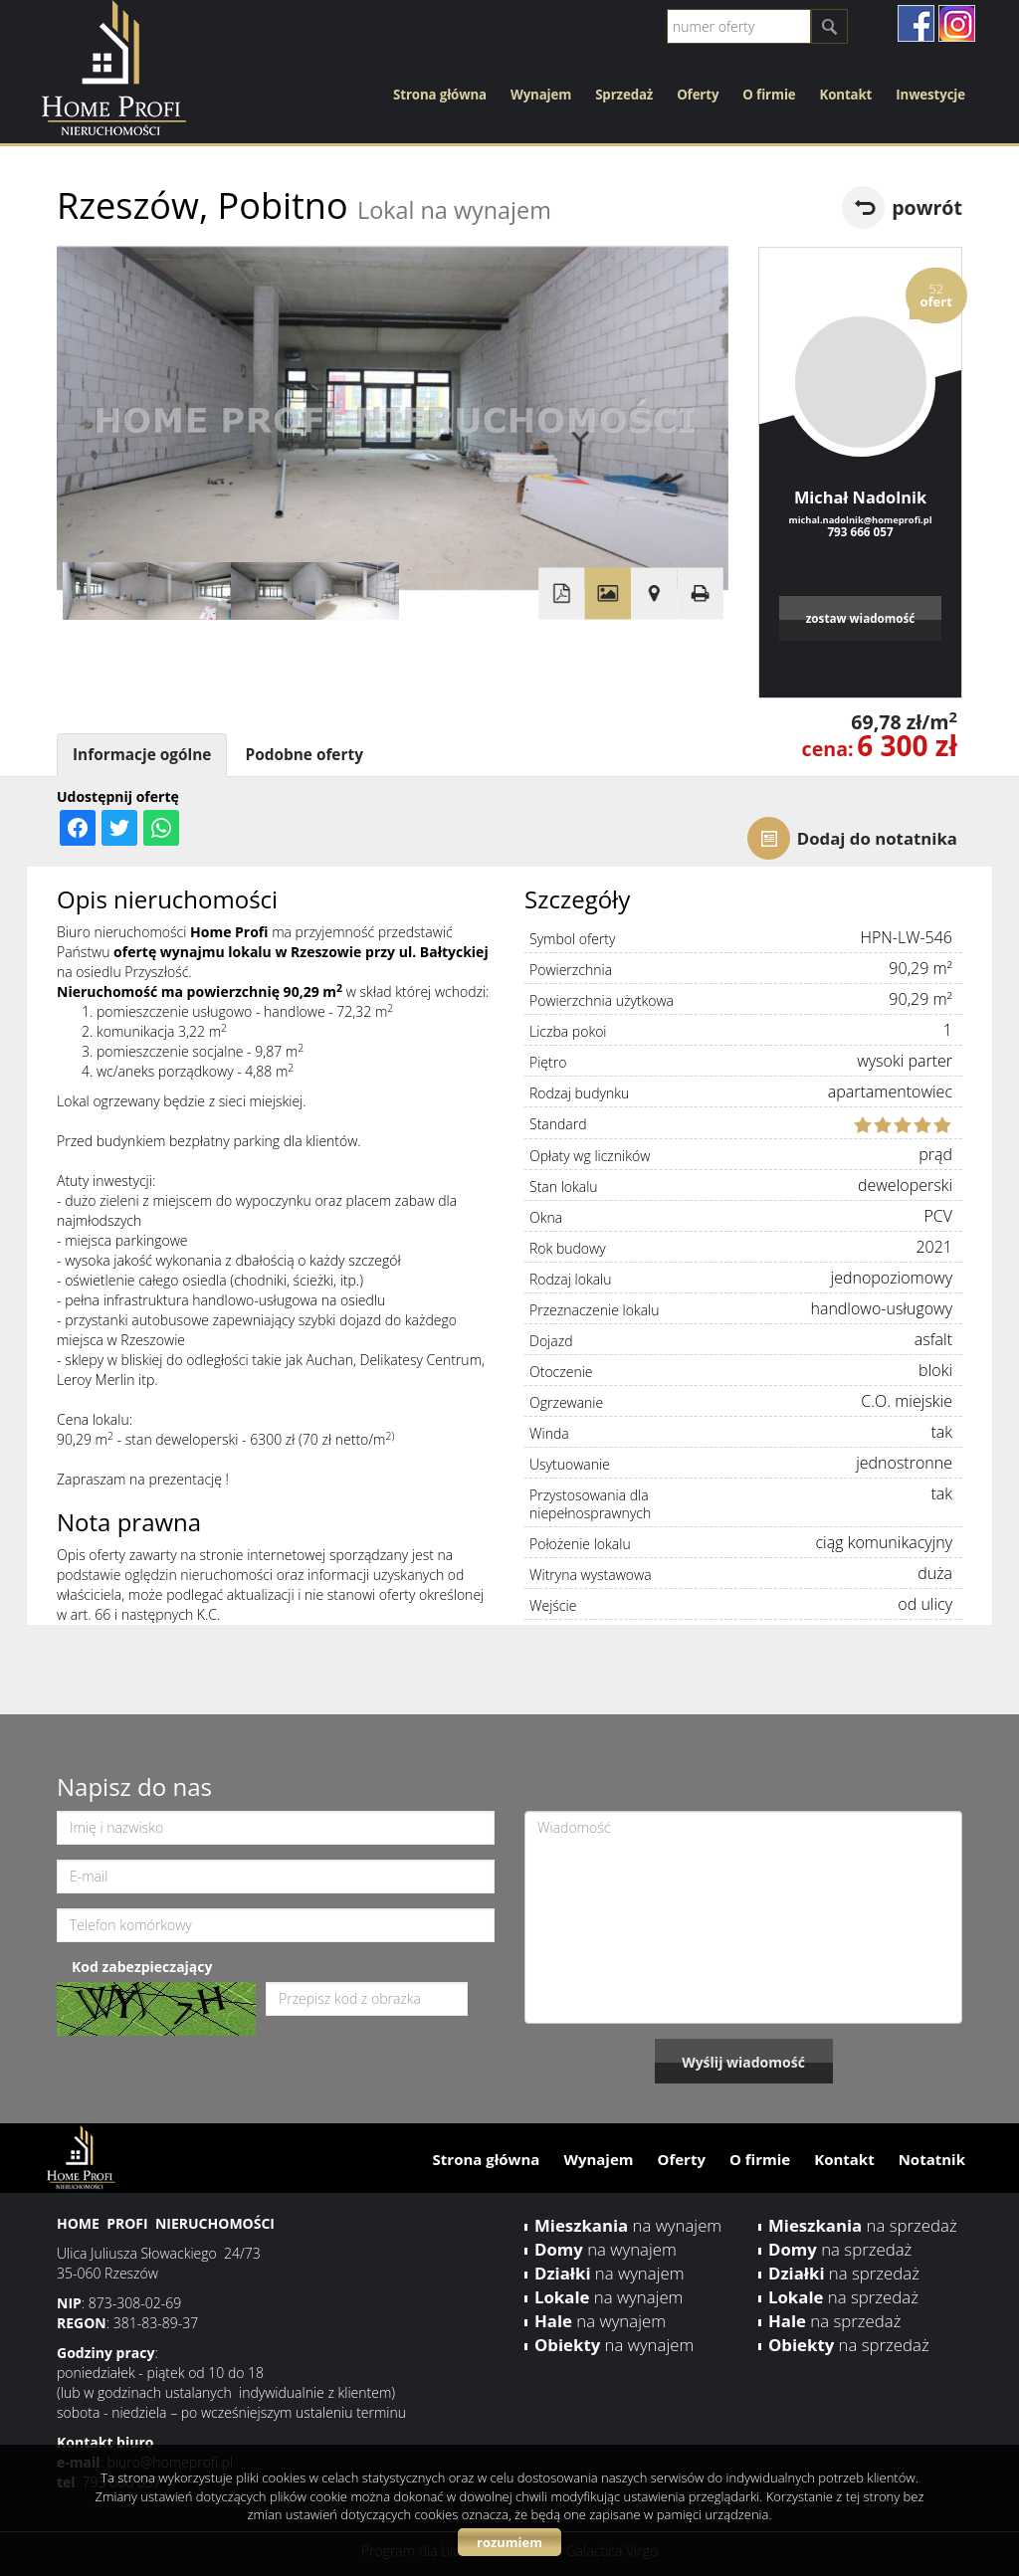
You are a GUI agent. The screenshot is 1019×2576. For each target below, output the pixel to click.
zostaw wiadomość (861, 618)
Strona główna (440, 94)
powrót (927, 207)
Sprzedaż (624, 94)
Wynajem (540, 94)
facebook (916, 23)
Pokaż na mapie (654, 594)
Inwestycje (930, 94)
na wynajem (627, 2225)
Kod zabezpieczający (142, 1966)
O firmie (768, 94)
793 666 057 (860, 531)
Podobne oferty (303, 754)
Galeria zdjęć (608, 594)
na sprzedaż (862, 2225)
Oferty (697, 94)
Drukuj (699, 594)
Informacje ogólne (142, 754)
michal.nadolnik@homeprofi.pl (859, 519)
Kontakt (846, 94)
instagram (956, 23)
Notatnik (932, 2159)
